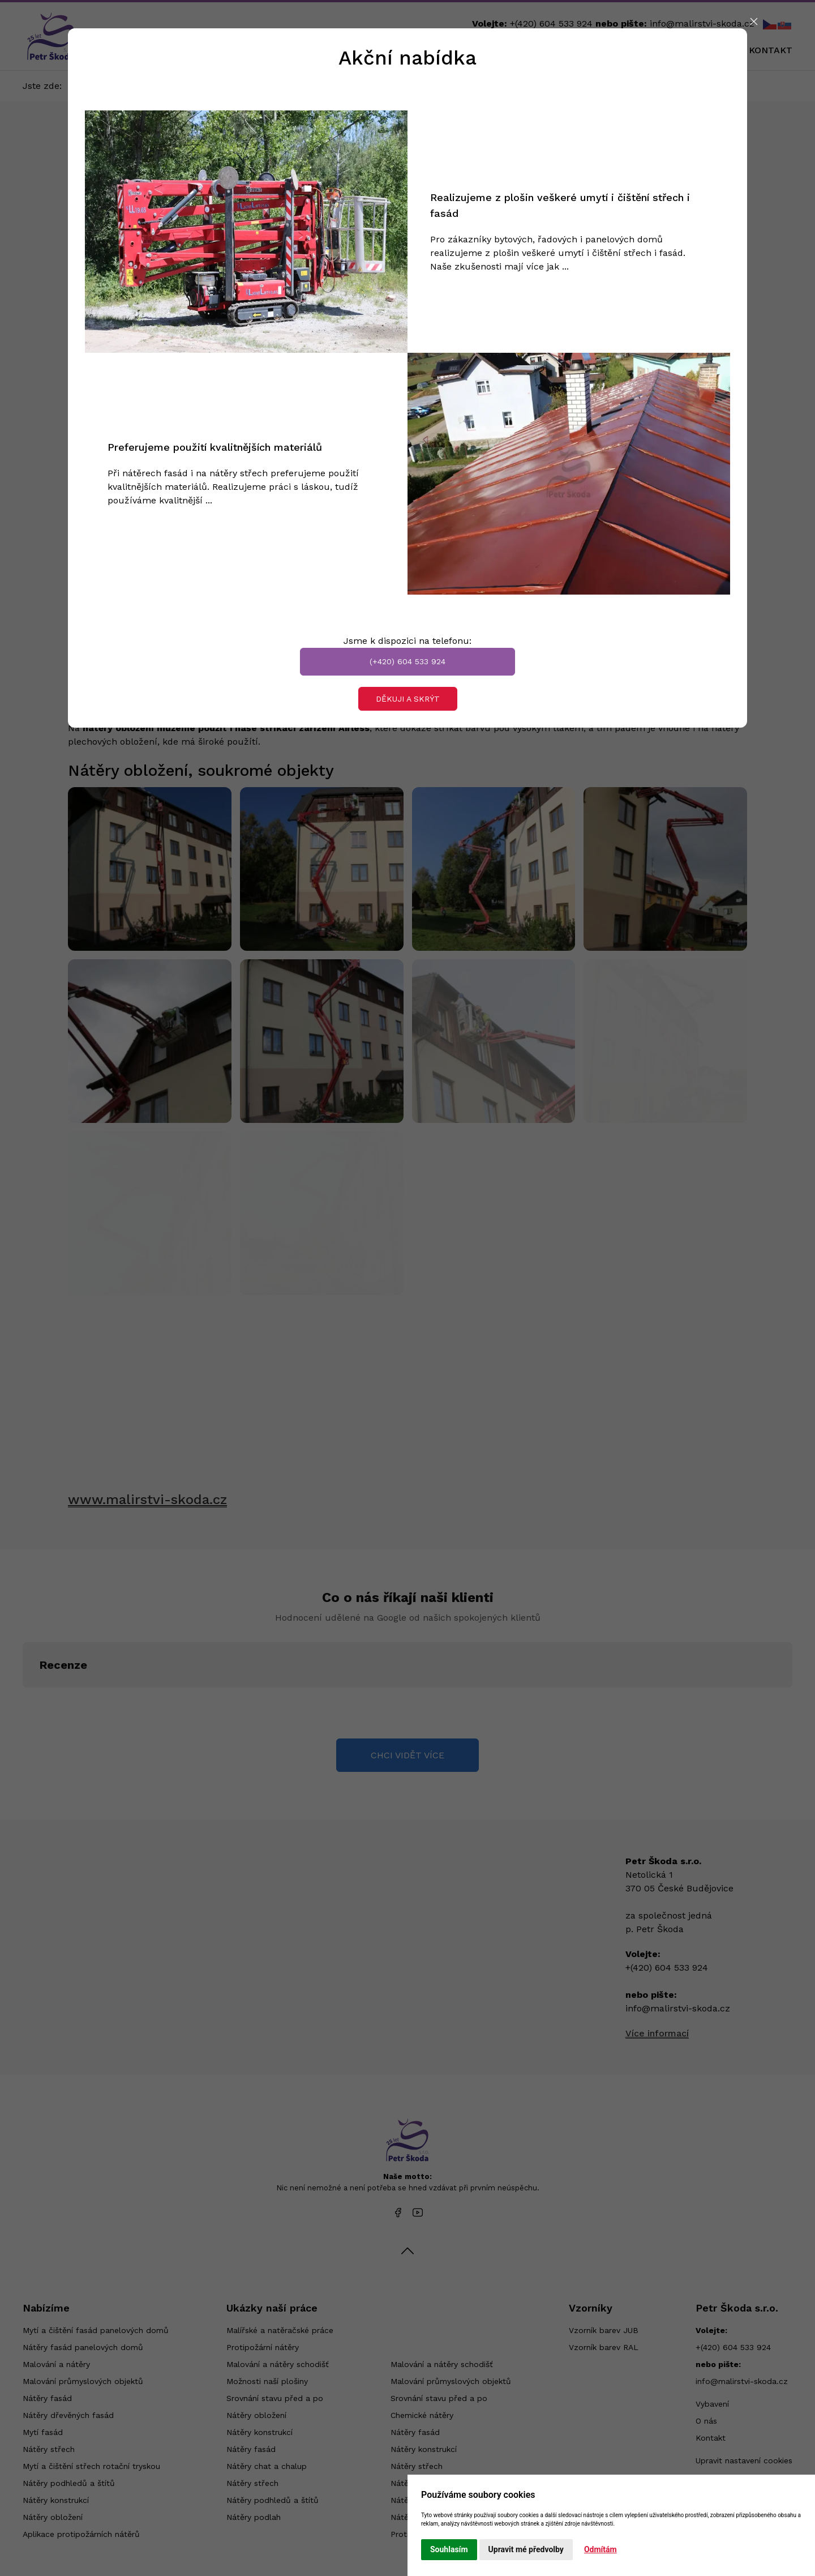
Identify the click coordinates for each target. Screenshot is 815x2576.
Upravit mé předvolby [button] (526, 2549)
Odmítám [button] (600, 2549)
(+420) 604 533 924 (407, 661)
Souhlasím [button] (449, 2549)
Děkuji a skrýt (408, 698)
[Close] (754, 21)
